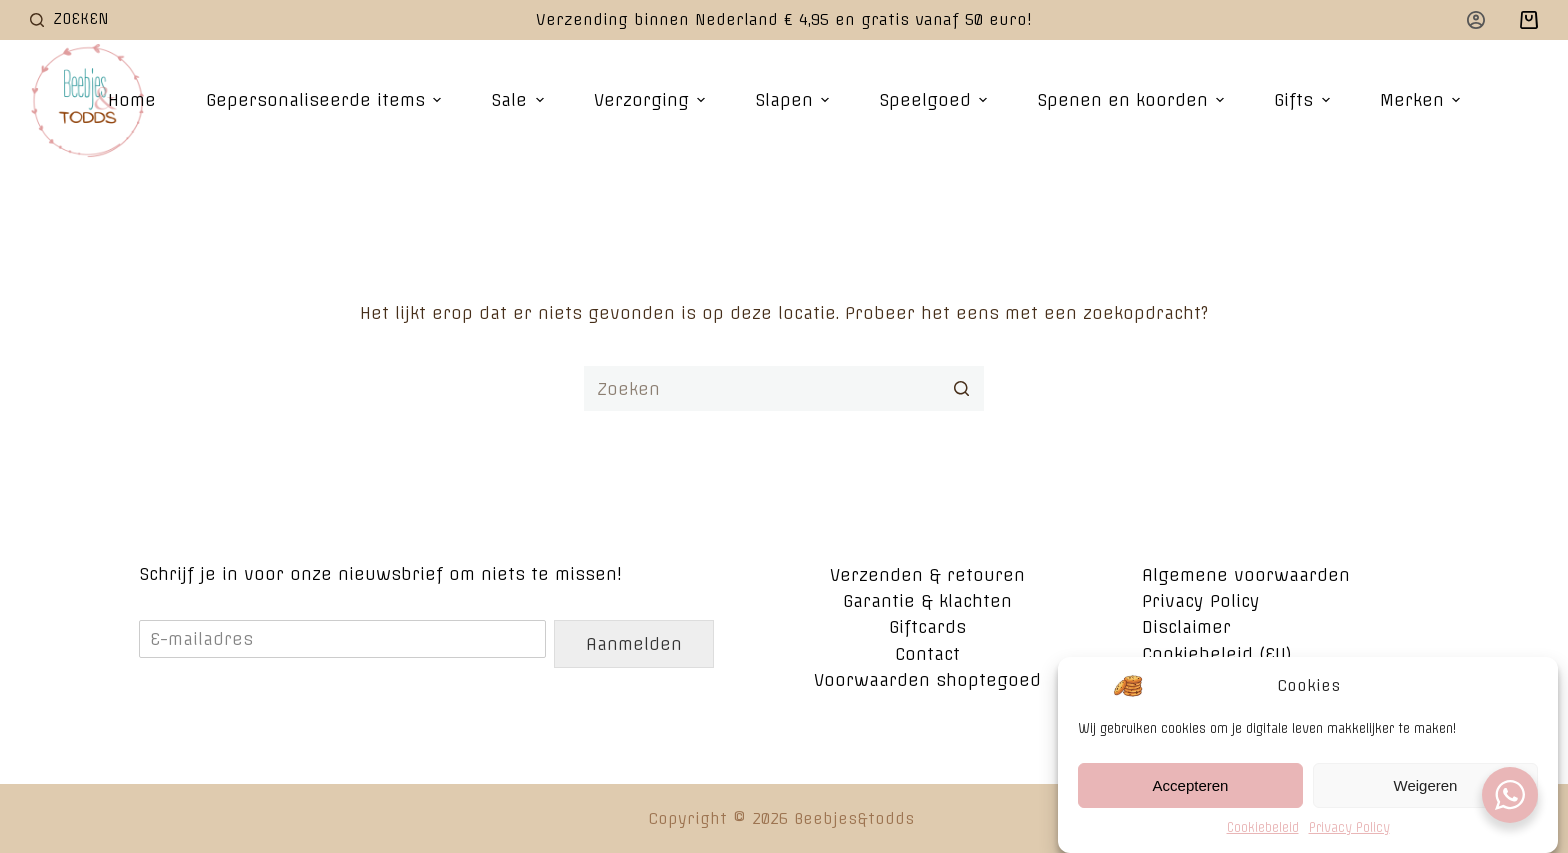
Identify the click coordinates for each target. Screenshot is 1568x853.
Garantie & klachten (927, 601)
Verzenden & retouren (927, 575)
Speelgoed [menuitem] (935, 100)
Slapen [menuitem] (794, 100)
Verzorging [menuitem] (652, 100)
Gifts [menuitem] (1304, 100)
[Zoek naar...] (784, 388)
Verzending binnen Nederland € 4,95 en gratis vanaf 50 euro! (784, 19)
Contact (927, 654)
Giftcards (927, 627)
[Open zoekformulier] (69, 19)
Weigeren (1426, 792)
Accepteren (1191, 792)
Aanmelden (634, 644)
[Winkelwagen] (1529, 20)
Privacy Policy (1349, 834)
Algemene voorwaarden (1246, 575)
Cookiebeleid (1263, 834)
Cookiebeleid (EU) (1217, 654)
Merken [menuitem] (1422, 100)
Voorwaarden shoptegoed (927, 680)
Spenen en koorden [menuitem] (1133, 100)
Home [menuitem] (132, 100)
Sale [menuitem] (519, 100)
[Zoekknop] (961, 388)
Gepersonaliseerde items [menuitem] (326, 100)
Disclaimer (1186, 627)
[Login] (1476, 20)
